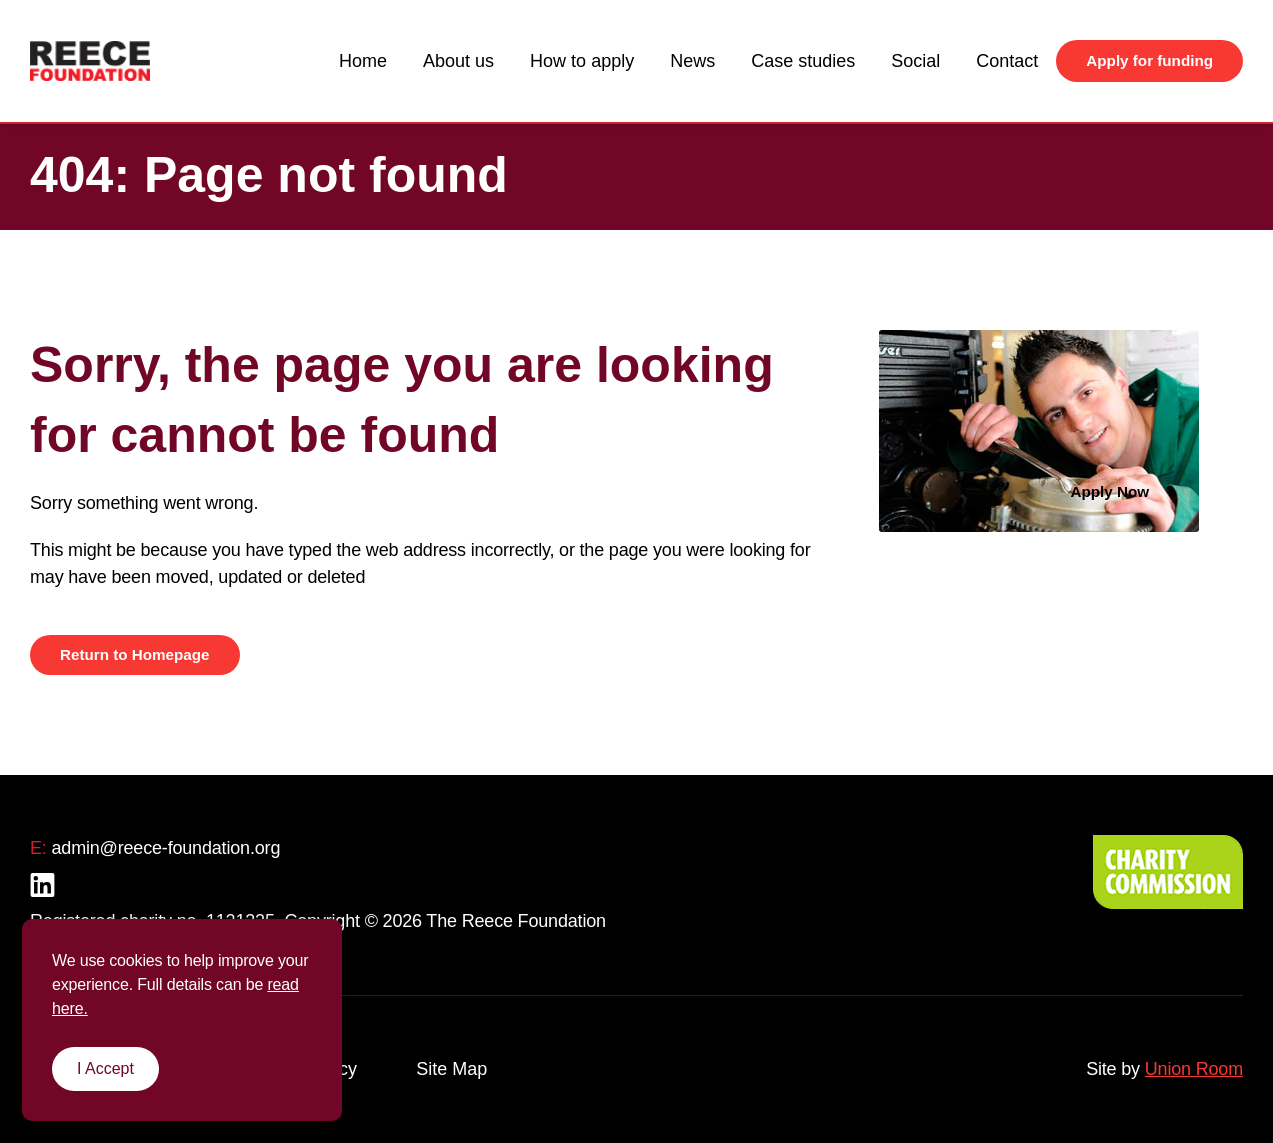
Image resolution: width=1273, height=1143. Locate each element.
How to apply (582, 61)
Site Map (451, 1069)
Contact (1007, 61)
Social (915, 61)
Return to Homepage (135, 654)
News (692, 61)
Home (363, 61)
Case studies (803, 61)
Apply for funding (1149, 60)
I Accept (105, 1068)
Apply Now (1110, 491)
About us (458, 61)
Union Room (1194, 1069)
